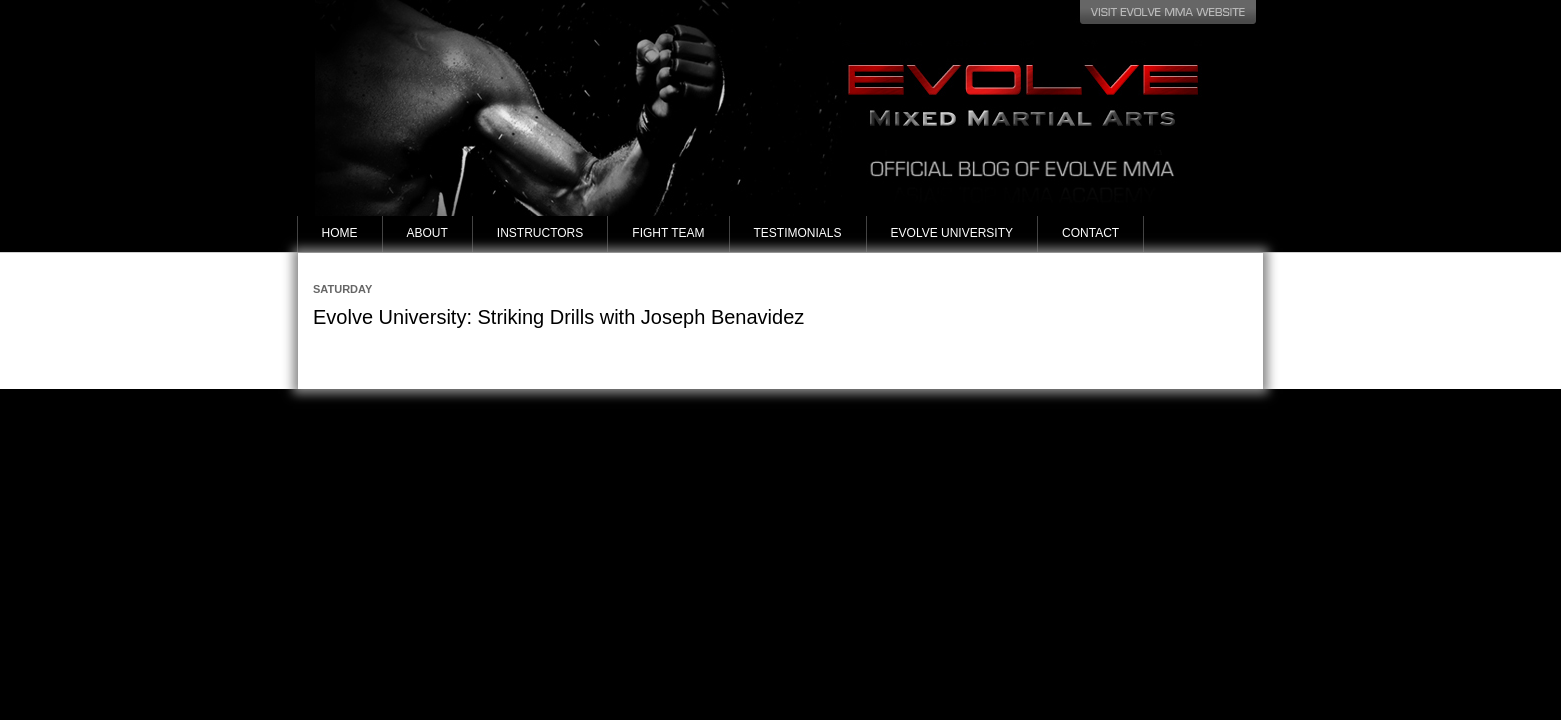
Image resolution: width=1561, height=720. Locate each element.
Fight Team (668, 233)
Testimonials (798, 233)
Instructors (540, 233)
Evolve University (952, 233)
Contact (1090, 233)
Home (340, 233)
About (427, 233)
